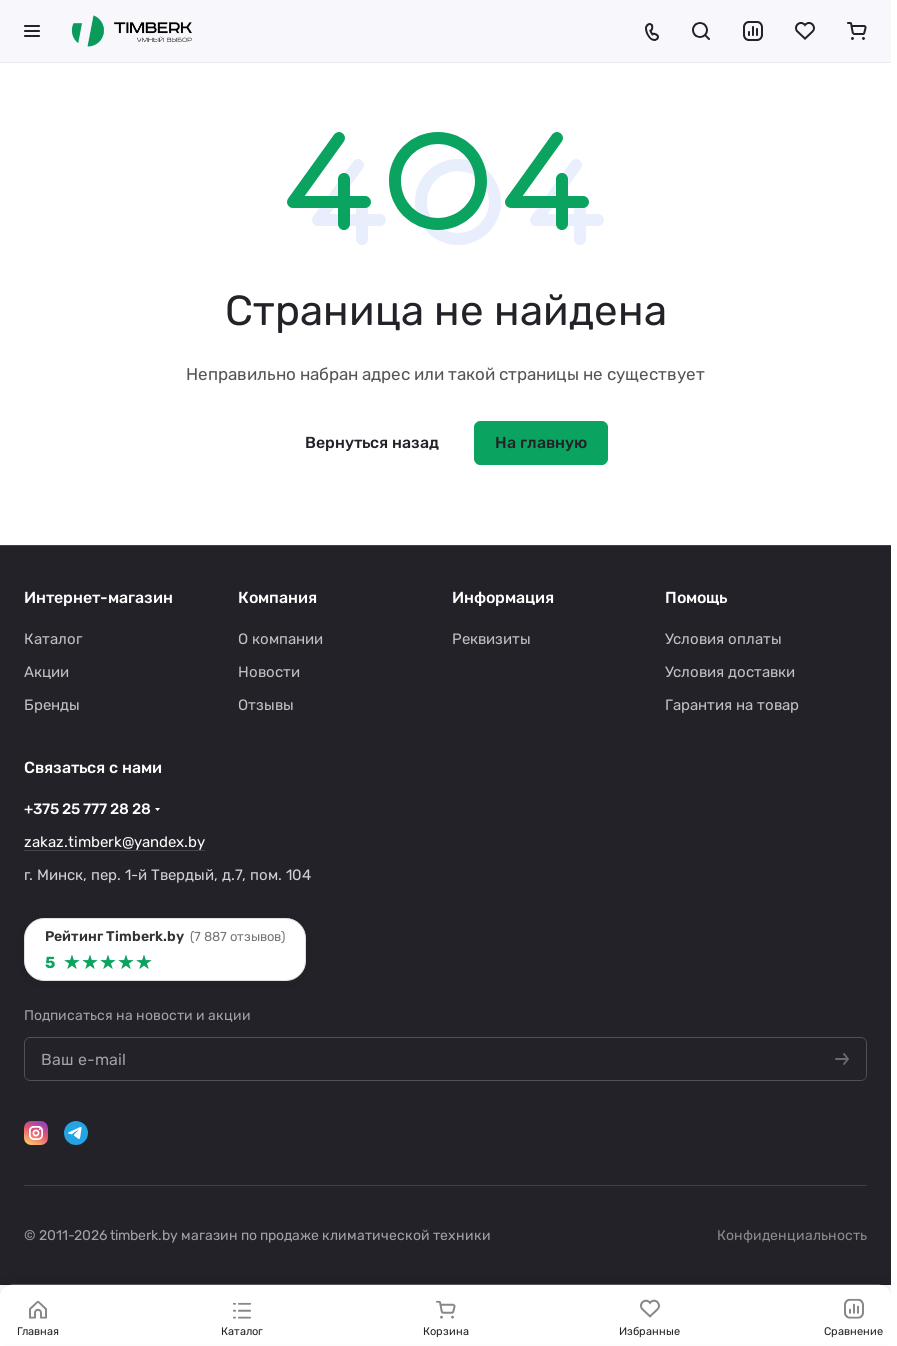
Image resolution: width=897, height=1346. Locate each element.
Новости (269, 672)
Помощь (696, 597)
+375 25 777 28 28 (87, 809)
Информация (503, 597)
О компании (280, 639)
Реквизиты (491, 639)
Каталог (53, 639)
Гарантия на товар (732, 705)
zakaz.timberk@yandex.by (114, 842)
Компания (277, 597)
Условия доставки (730, 672)
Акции (46, 672)
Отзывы (266, 705)
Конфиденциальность (792, 1235)
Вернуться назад (372, 442)
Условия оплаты (723, 639)
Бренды (52, 705)
